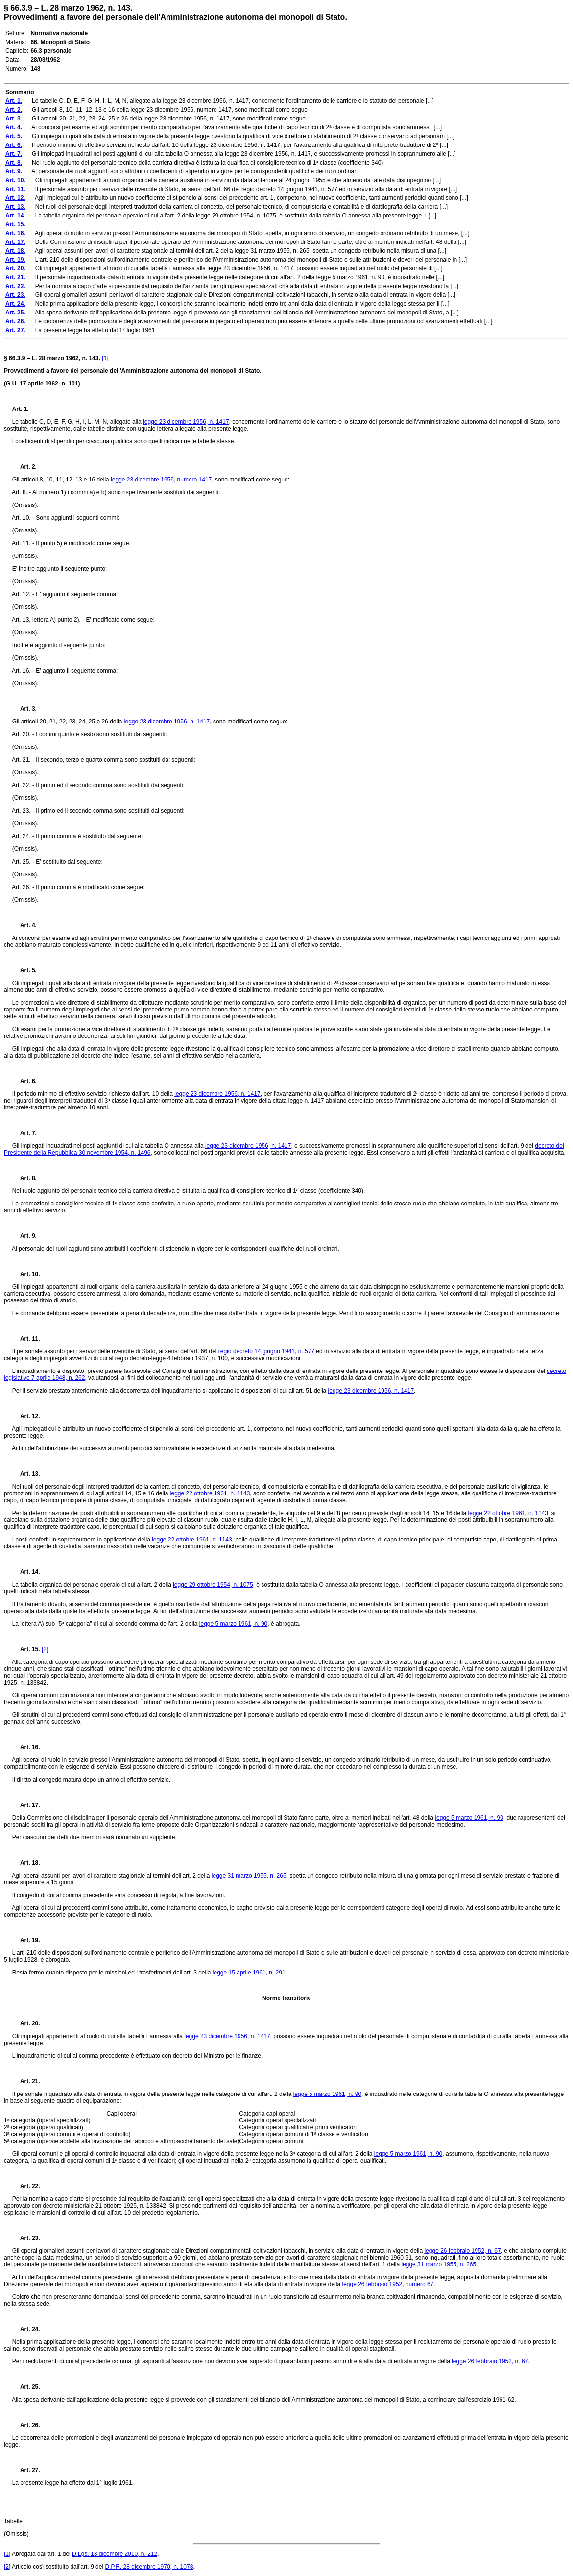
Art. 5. (24, 970)
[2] (45, 1649)
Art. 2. (24, 466)
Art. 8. (24, 1178)
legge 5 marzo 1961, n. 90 (233, 1623)
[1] (105, 358)
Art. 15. (26, 1649)
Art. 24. (26, 2329)
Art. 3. (24, 708)
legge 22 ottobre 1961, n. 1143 (210, 1493)
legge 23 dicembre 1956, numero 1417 (161, 479)
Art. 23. (26, 2238)
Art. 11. (26, 1338)
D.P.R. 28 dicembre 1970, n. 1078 (149, 2566)
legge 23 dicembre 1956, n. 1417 (186, 421)
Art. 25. (26, 2386)
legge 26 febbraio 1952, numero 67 (387, 2284)
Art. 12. (26, 1416)
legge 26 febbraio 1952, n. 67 (462, 2250)
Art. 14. (26, 1571)
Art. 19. (26, 1940)
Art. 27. (26, 2470)
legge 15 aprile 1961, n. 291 (249, 1972)
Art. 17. (26, 1805)
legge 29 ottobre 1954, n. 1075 (213, 1584)
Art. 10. (26, 1274)
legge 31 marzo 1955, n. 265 (249, 1875)
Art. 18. (26, 1862)
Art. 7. (24, 1133)
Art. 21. (26, 2081)
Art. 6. (24, 1081)
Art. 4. (24, 925)
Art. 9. (24, 1235)
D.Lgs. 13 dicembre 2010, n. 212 (114, 2554)
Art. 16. (26, 1747)
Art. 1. (20, 409)
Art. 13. (26, 1473)
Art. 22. (26, 2186)
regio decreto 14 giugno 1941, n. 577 (266, 1351)
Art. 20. (26, 2023)
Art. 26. (26, 2425)
